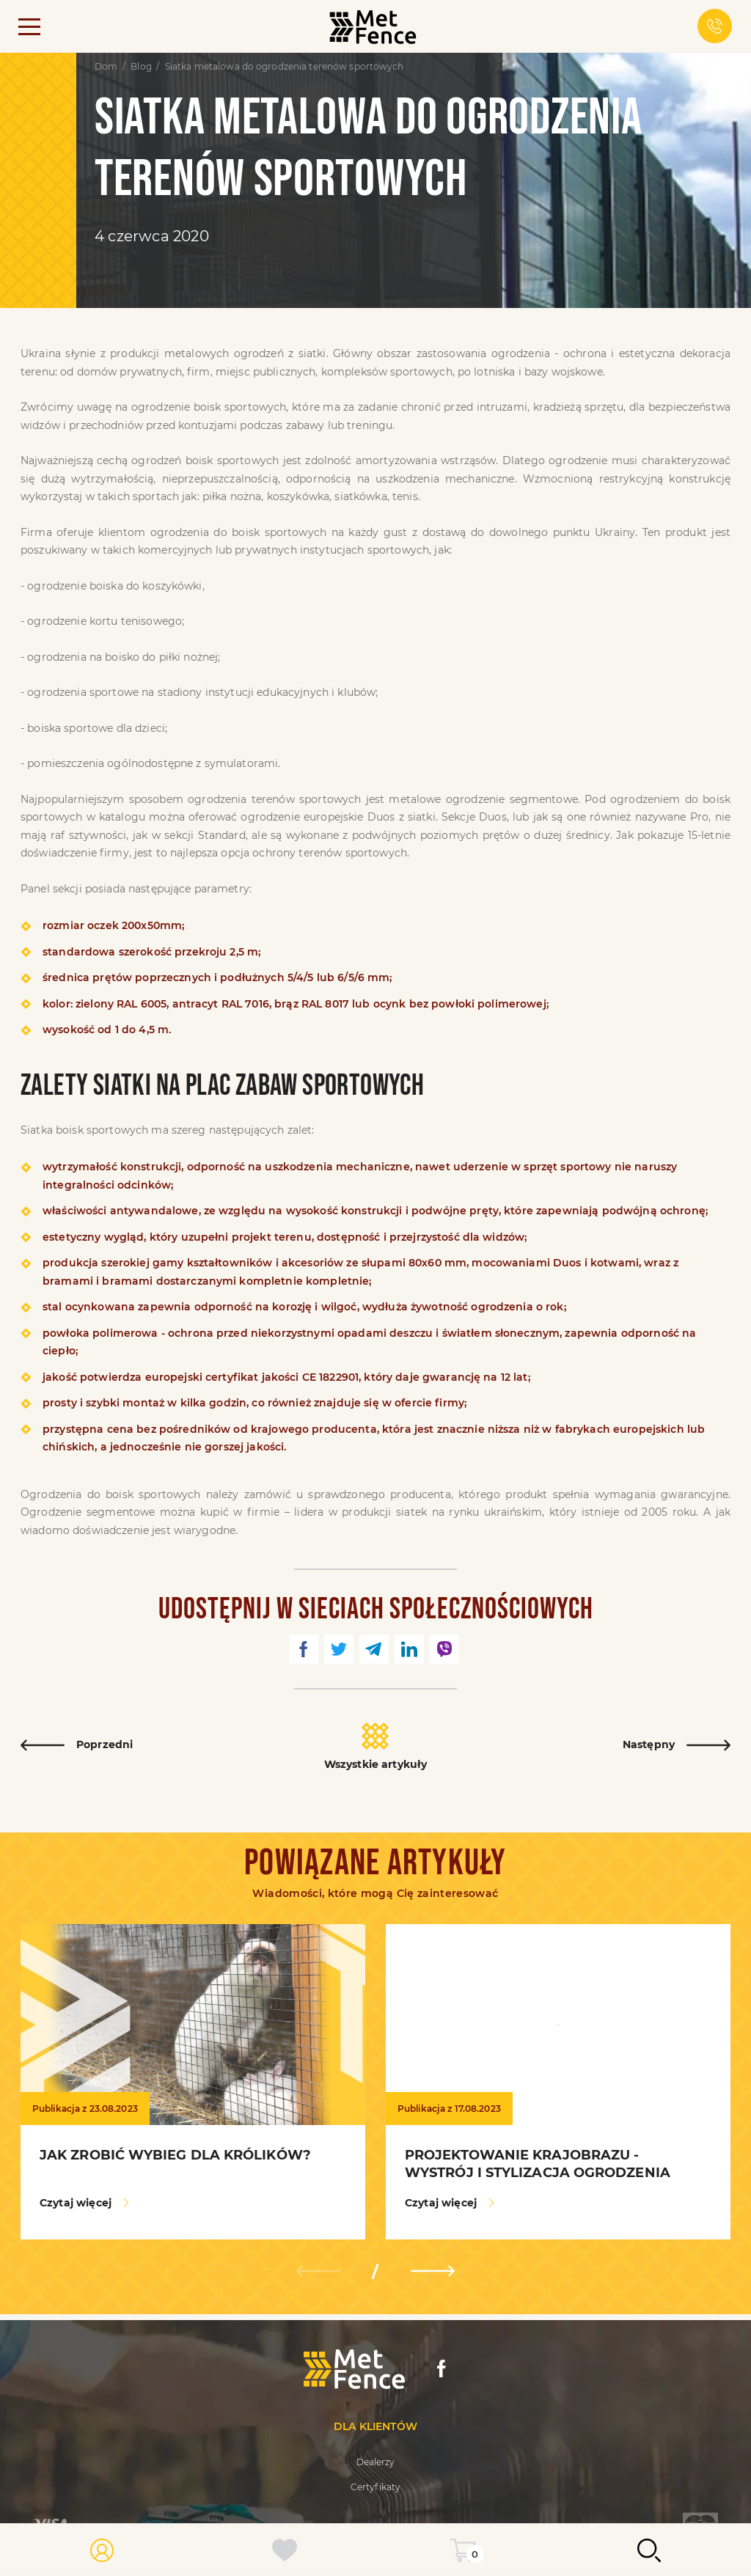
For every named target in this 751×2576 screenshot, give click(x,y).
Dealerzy (375, 2461)
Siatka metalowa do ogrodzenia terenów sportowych (284, 67)
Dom (106, 67)
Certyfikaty (375, 2486)
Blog (141, 67)
